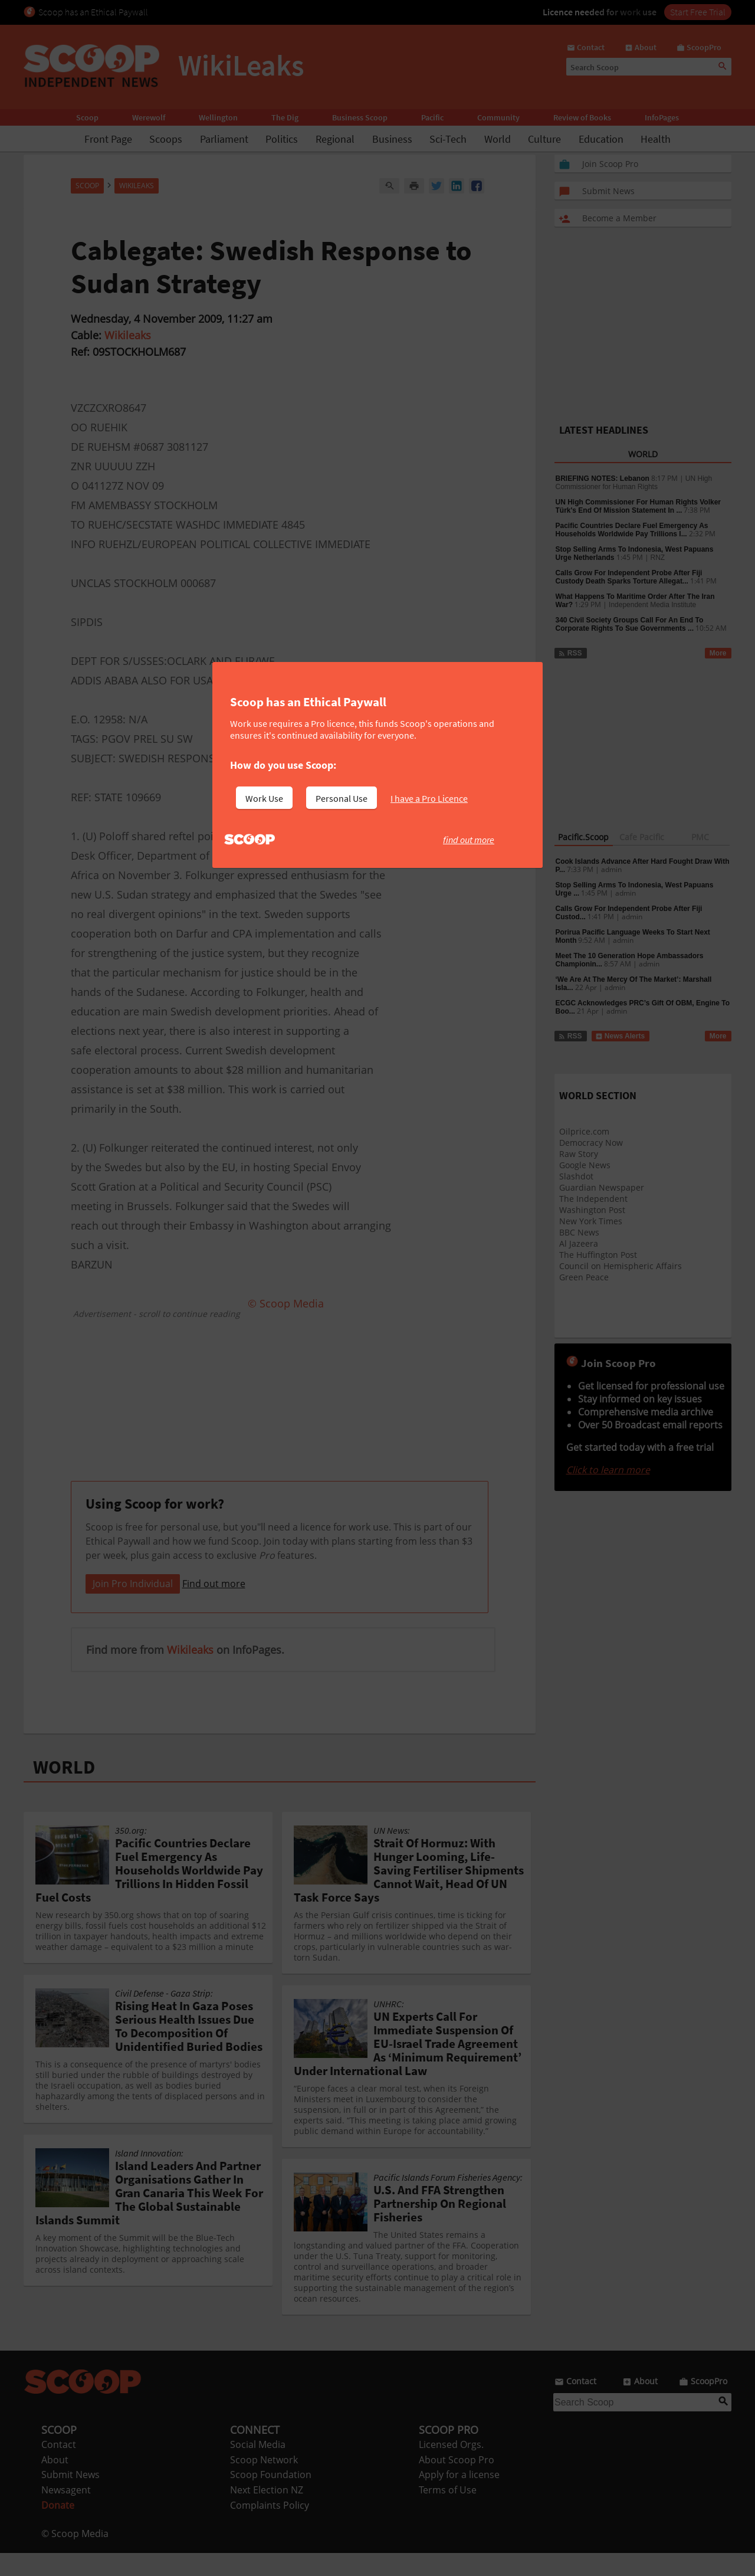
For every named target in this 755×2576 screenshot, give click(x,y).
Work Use (264, 798)
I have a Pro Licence (429, 798)
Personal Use (341, 798)
